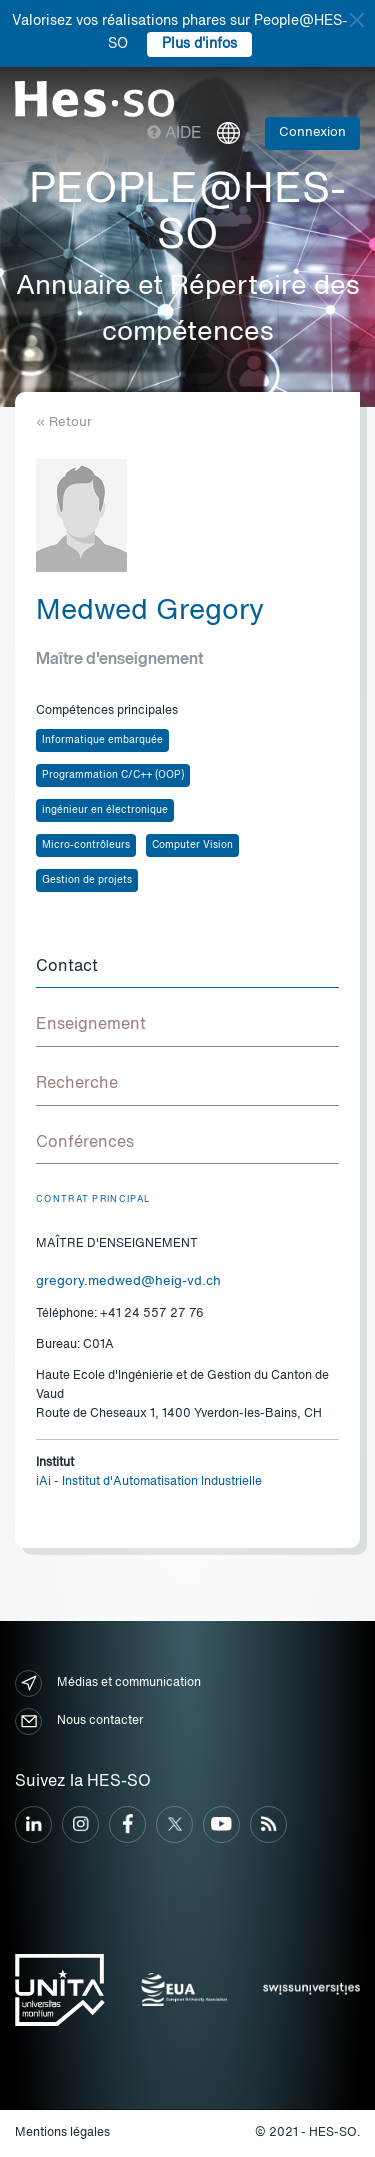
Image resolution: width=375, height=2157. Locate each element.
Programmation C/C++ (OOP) (113, 775)
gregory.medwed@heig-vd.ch (128, 1281)
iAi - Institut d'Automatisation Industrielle (149, 1482)
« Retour (64, 422)
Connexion (312, 132)
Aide (174, 134)
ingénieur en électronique (105, 810)
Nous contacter (79, 1721)
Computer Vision (192, 845)
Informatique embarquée (102, 740)
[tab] (187, 968)
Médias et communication (108, 1683)
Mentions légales (62, 2133)
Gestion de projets (87, 880)
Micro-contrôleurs (86, 845)
